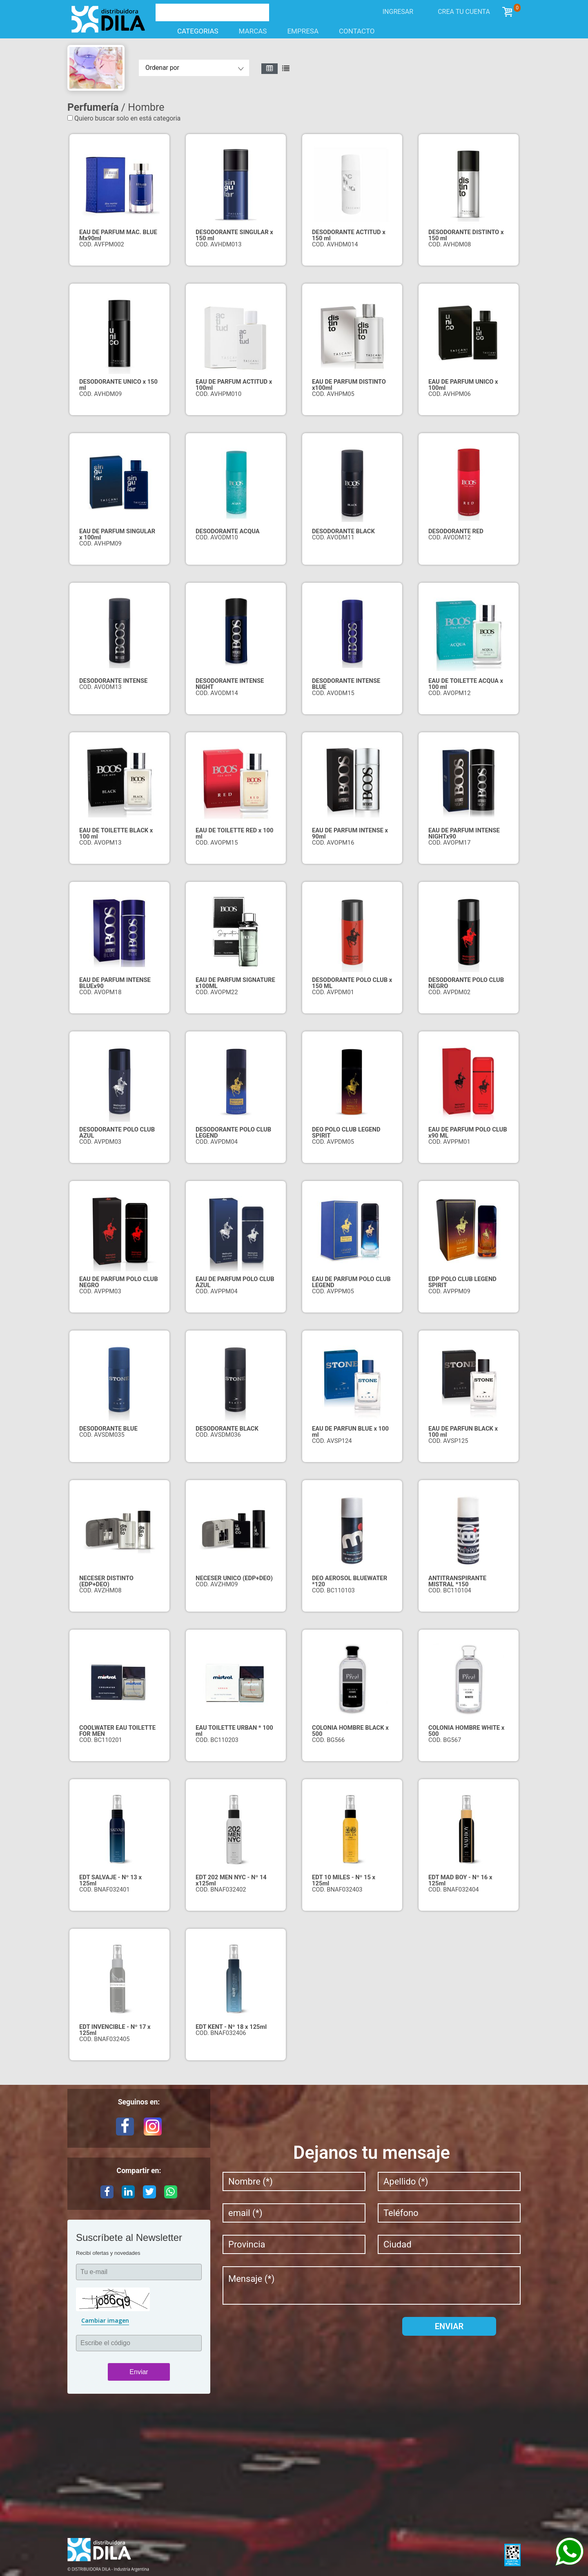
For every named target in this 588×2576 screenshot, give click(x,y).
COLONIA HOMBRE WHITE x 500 (466, 1730)
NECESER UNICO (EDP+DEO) (234, 1578)
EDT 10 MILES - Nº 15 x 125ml (343, 1880)
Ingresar (398, 12)
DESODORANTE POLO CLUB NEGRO (466, 983)
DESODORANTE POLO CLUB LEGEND (233, 1132)
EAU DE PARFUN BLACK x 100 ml (463, 1431)
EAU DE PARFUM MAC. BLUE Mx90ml (118, 235)
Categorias (192, 31)
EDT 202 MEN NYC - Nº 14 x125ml (231, 1880)
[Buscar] (203, 11)
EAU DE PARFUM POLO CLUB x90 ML (467, 1132)
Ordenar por (162, 68)
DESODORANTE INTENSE (113, 680)
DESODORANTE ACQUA (228, 531)
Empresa (302, 31)
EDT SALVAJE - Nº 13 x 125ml (110, 1880)
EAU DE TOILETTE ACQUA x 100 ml (465, 684)
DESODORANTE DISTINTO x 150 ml (465, 235)
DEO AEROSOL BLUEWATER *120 (349, 1581)
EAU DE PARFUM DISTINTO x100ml (349, 384)
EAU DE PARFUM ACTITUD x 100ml (234, 384)
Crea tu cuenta (464, 12)
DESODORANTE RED (455, 531)
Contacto (357, 31)
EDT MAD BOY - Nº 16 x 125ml (460, 1880)
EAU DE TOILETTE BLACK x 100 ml (116, 833)
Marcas (253, 31)
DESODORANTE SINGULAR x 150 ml (234, 235)
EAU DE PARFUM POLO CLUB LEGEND (351, 1282)
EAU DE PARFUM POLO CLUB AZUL (235, 1282)
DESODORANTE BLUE (108, 1428)
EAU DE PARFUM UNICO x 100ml (463, 384)
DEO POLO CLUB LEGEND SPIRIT (346, 1132)
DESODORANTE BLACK (343, 531)
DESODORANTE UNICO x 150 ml (118, 384)
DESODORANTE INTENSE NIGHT (230, 684)
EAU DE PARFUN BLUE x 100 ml (350, 1431)
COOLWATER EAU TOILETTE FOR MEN (117, 1730)
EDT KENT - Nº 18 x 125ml (231, 2026)
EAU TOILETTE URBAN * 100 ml (234, 1730)
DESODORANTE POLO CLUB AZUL (117, 1132)
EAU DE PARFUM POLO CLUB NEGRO (118, 1282)
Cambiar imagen (105, 2320)
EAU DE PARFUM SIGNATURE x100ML (235, 983)
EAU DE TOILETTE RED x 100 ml (234, 833)
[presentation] (285, 2333)
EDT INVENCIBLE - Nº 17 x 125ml (115, 2030)
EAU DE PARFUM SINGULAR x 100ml (117, 534)
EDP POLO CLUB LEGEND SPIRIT (462, 1282)
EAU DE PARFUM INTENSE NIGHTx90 (464, 833)
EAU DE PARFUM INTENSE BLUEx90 (115, 983)
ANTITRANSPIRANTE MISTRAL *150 (457, 1581)
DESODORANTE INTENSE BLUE (346, 684)
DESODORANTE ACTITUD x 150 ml (348, 235)
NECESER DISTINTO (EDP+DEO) (106, 1581)
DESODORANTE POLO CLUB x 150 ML (352, 983)
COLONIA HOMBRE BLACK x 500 (350, 1730)
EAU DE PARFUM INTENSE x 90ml (350, 833)
